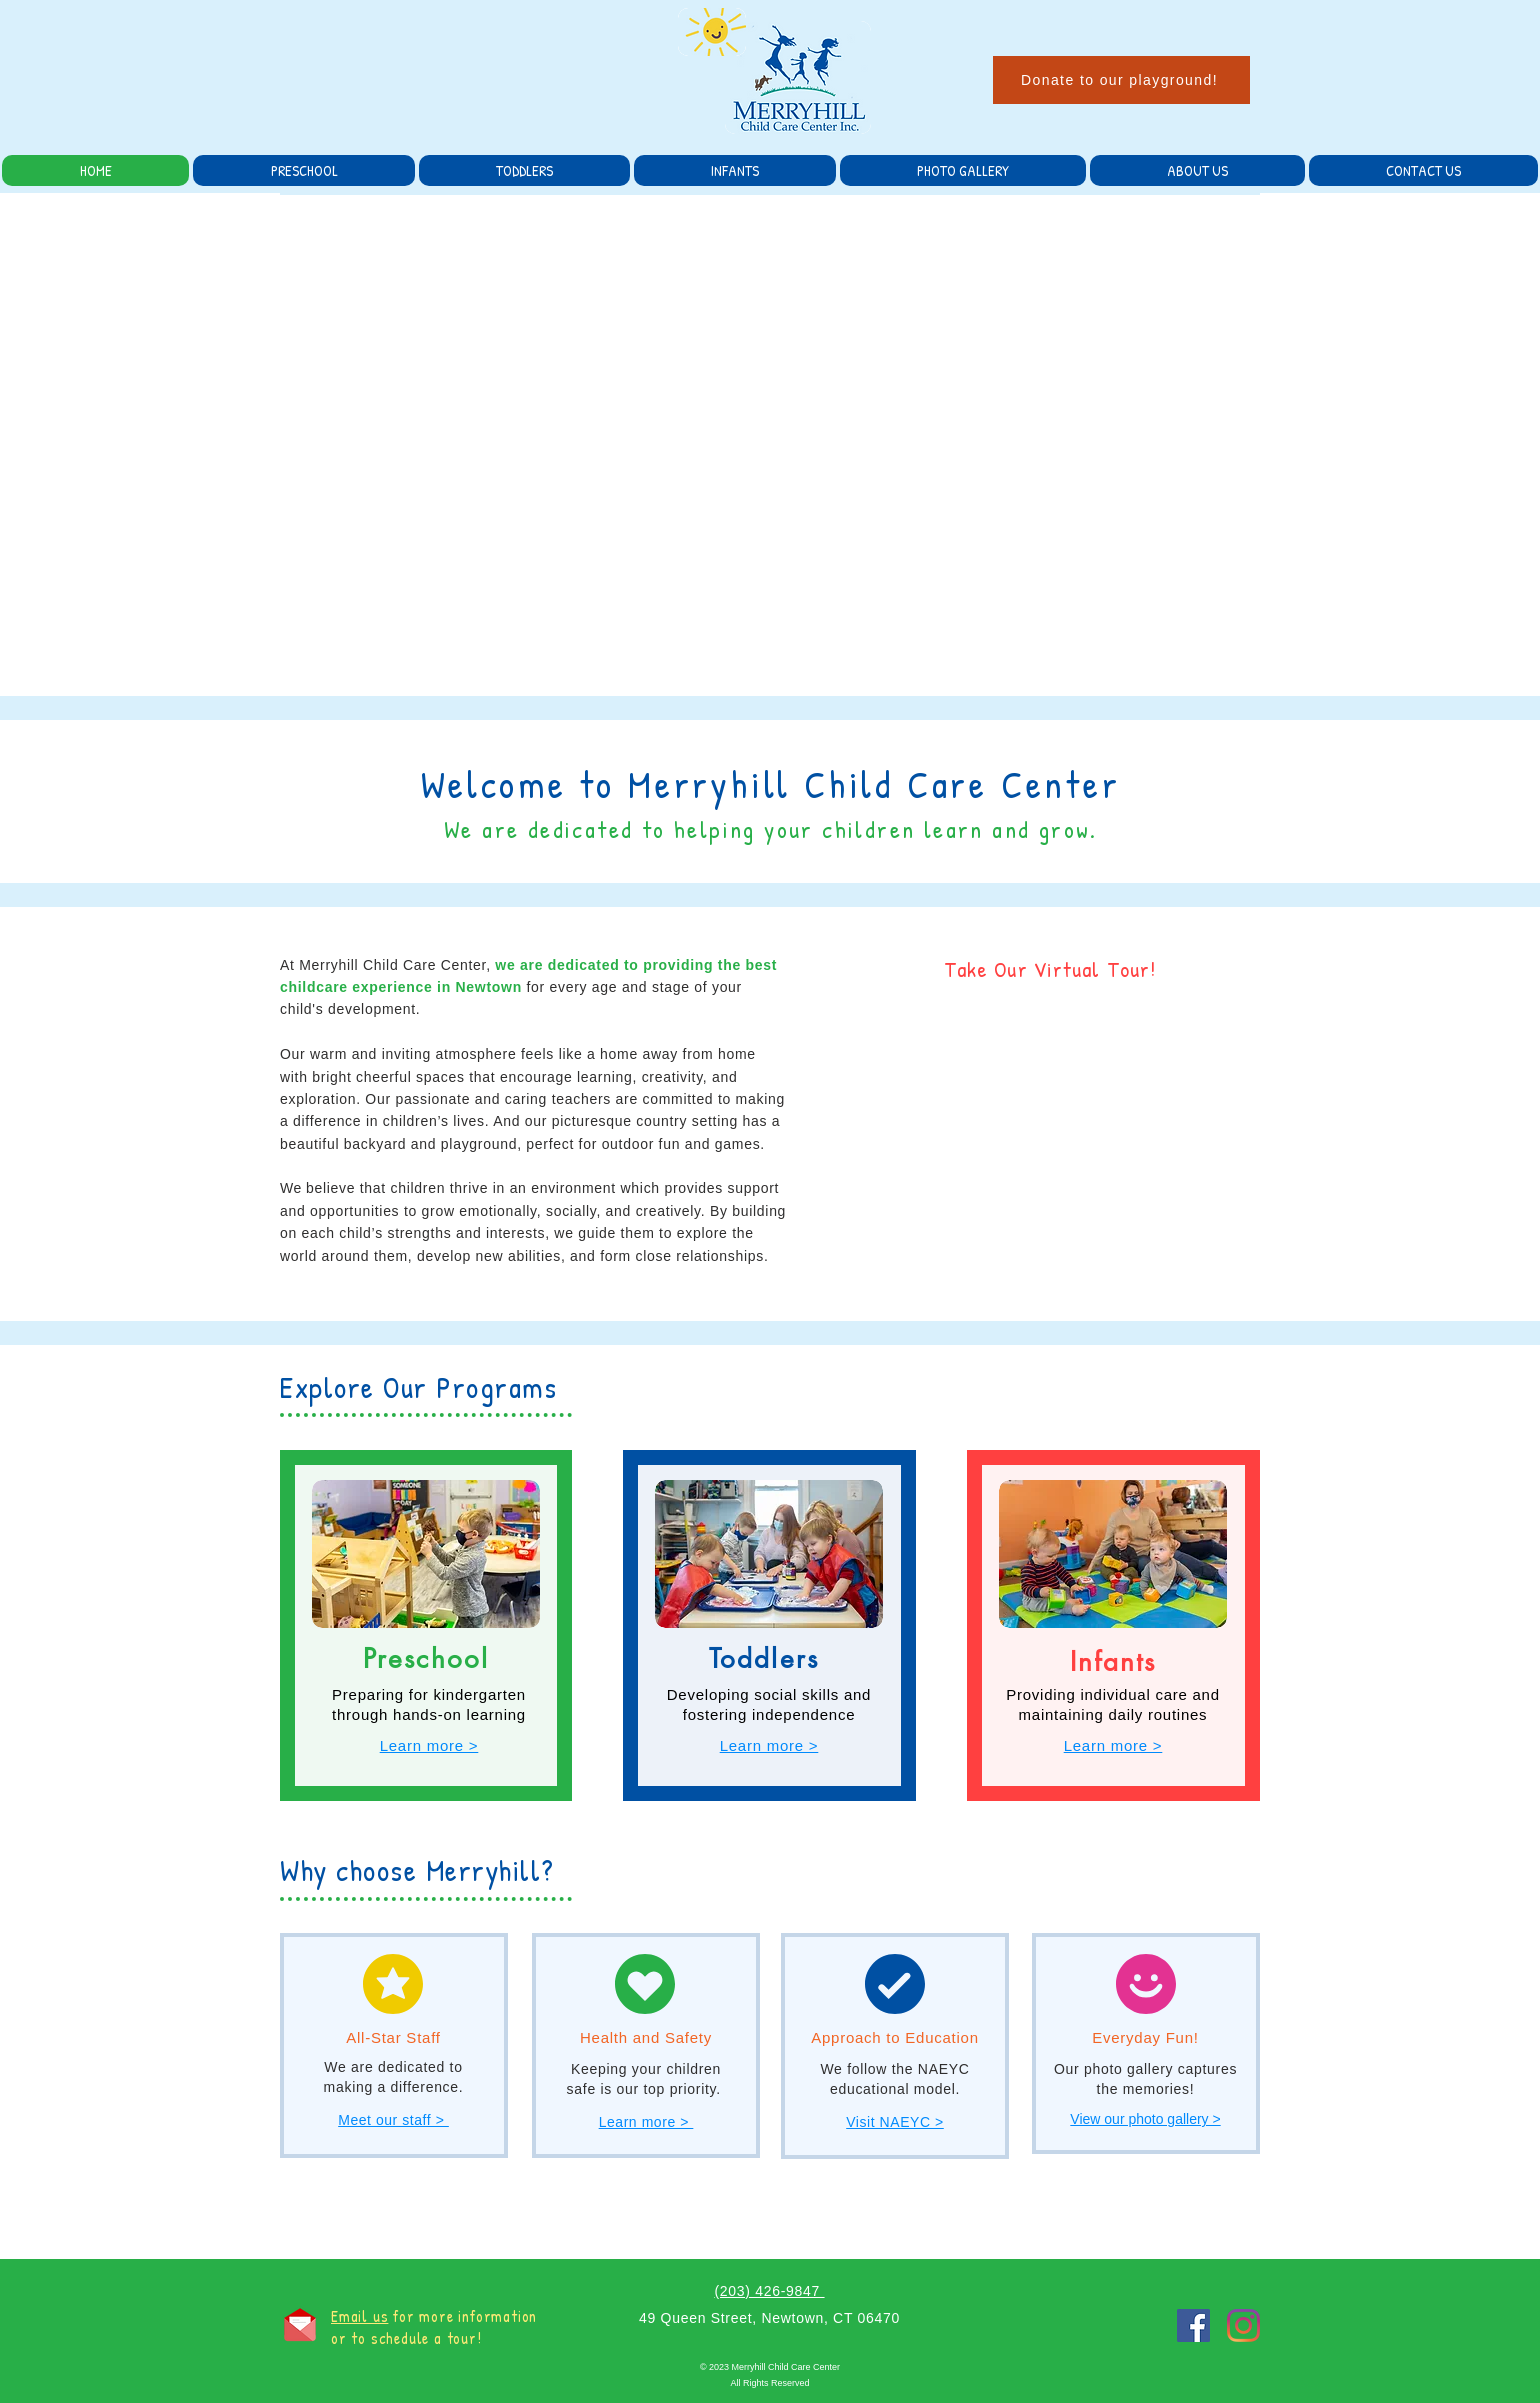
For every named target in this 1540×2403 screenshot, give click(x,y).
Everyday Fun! (1145, 2037)
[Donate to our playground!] (1121, 80)
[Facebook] (1193, 2325)
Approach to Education (895, 2037)
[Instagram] (1243, 2325)
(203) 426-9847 (769, 2291)
